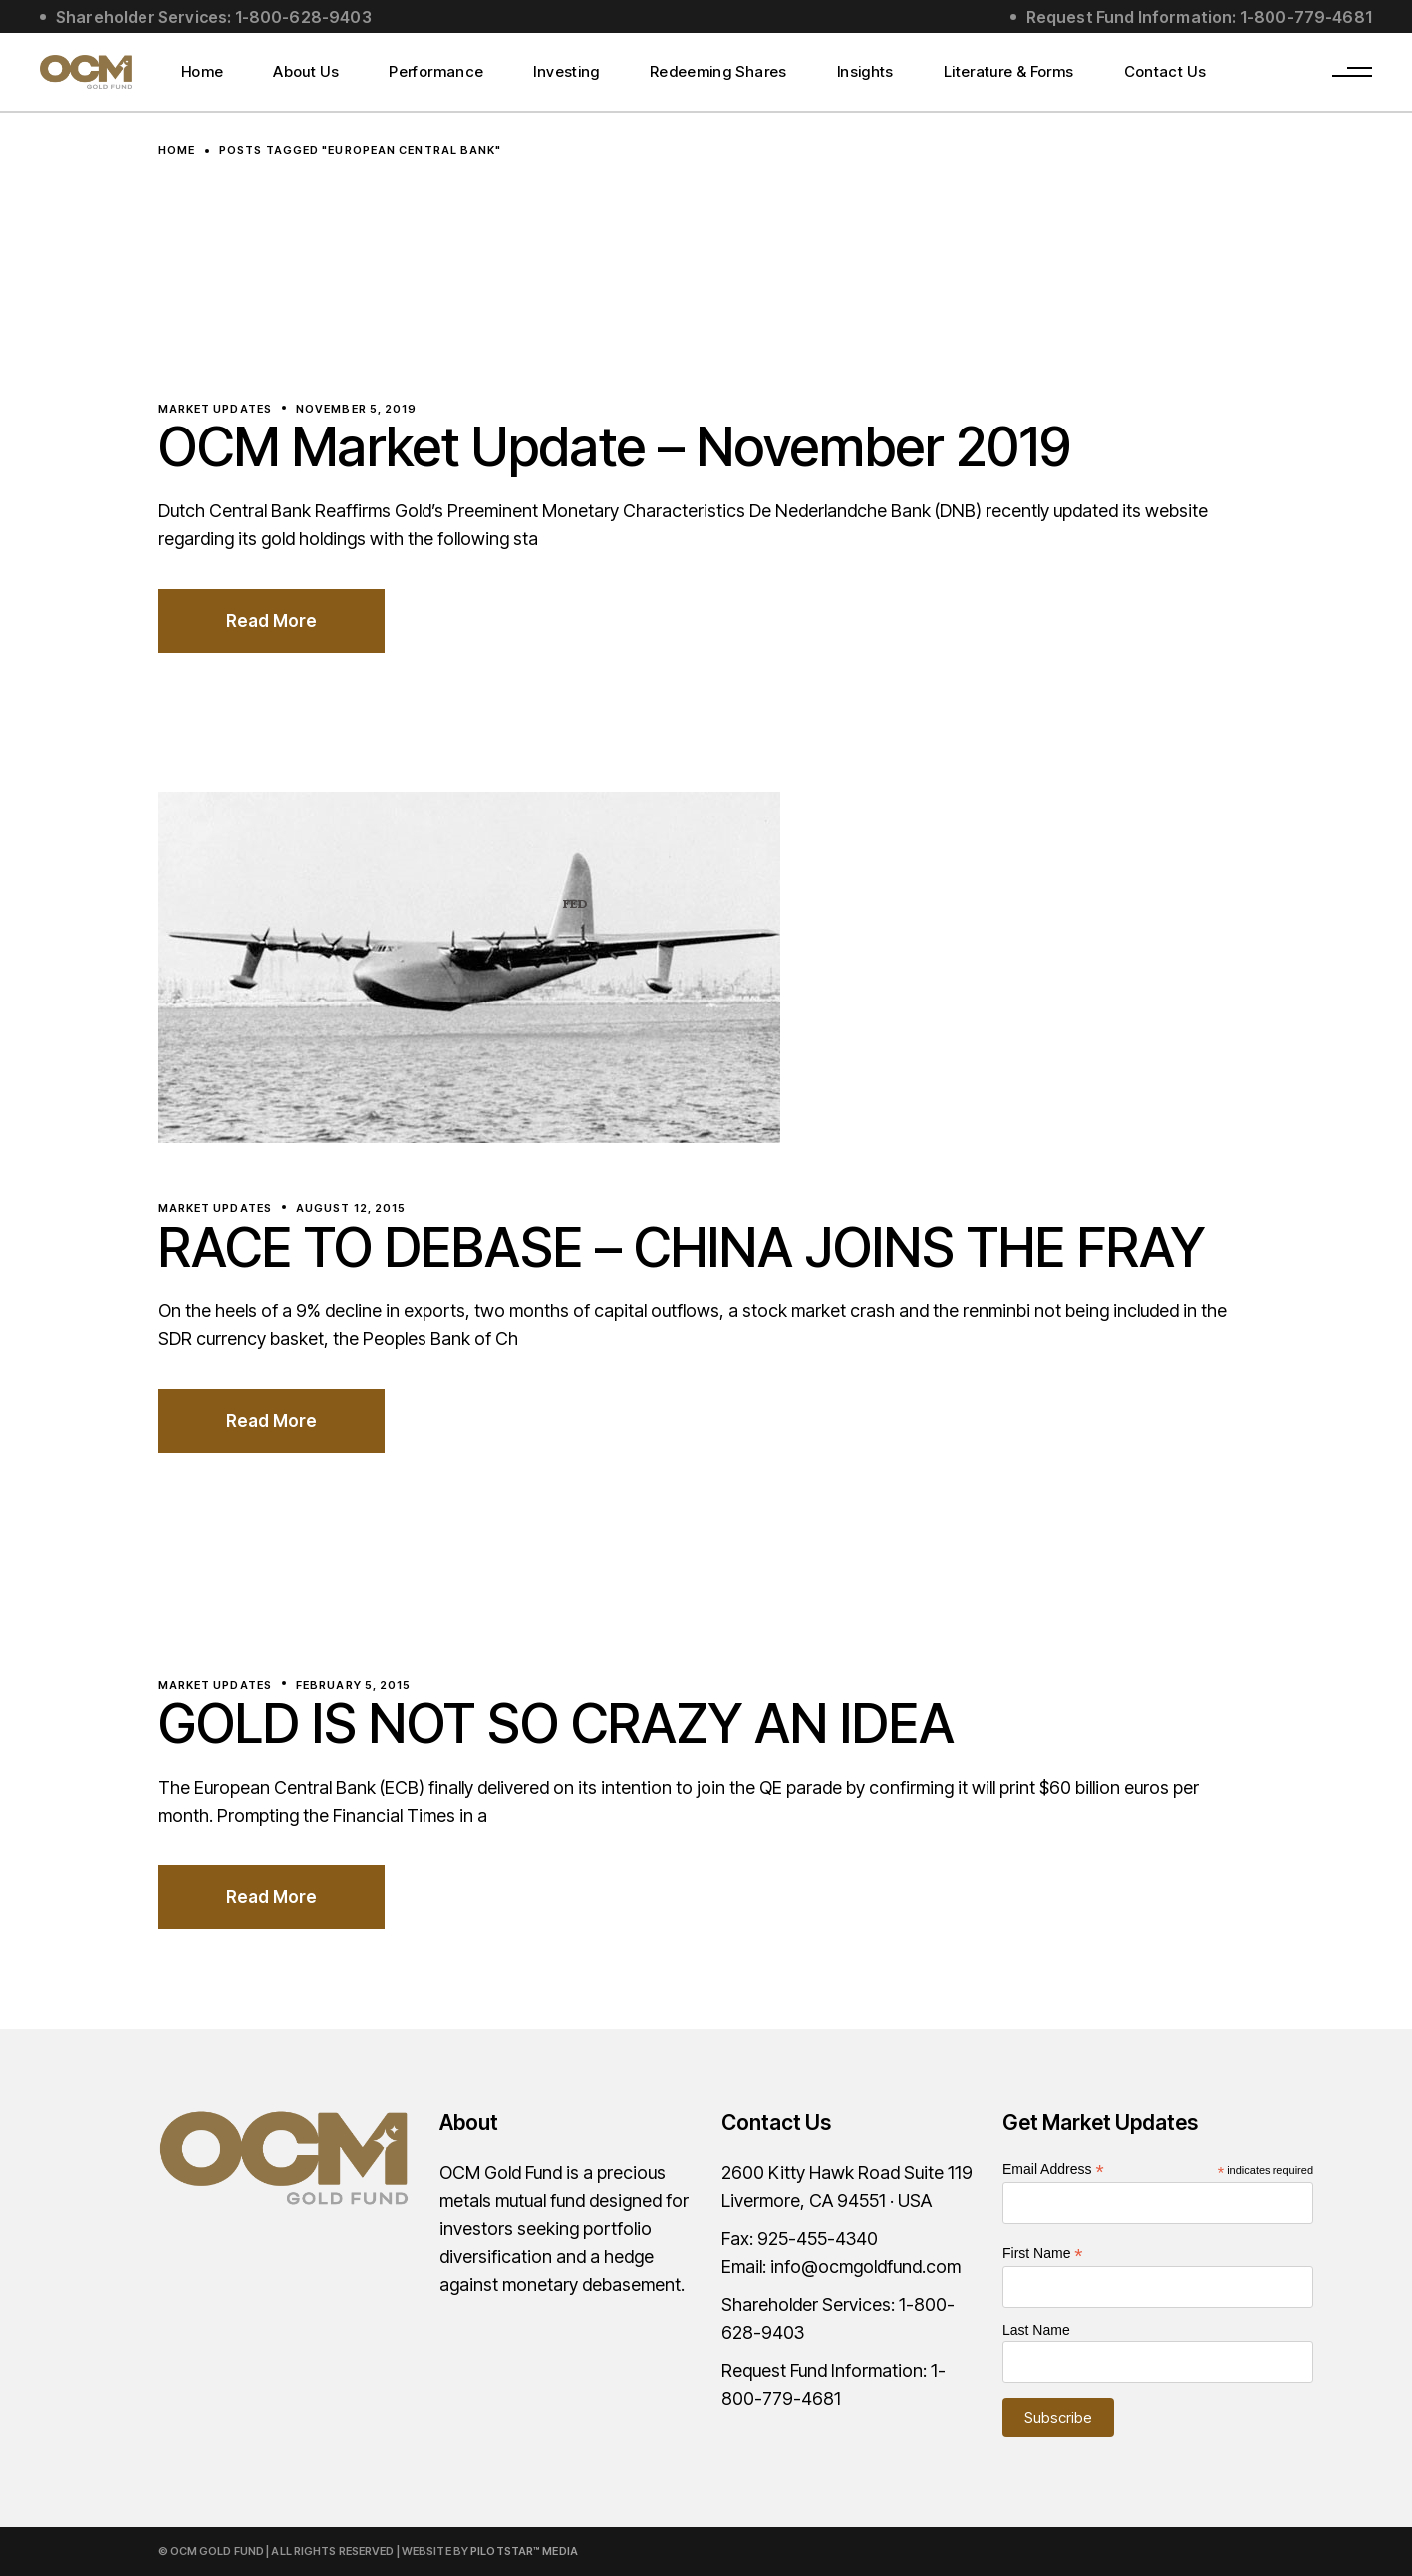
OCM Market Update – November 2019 (614, 447)
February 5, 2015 (354, 1685)
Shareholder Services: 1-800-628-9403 (214, 17)
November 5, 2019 (357, 409)
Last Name (1036, 2330)
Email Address (1053, 2169)
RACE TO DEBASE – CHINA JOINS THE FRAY (681, 1247)
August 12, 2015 (351, 1208)
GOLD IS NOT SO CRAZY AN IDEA (556, 1723)
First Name (1042, 2253)
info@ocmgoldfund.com (865, 2266)
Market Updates (215, 409)
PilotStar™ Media (524, 2551)
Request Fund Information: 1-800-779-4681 (1199, 17)
